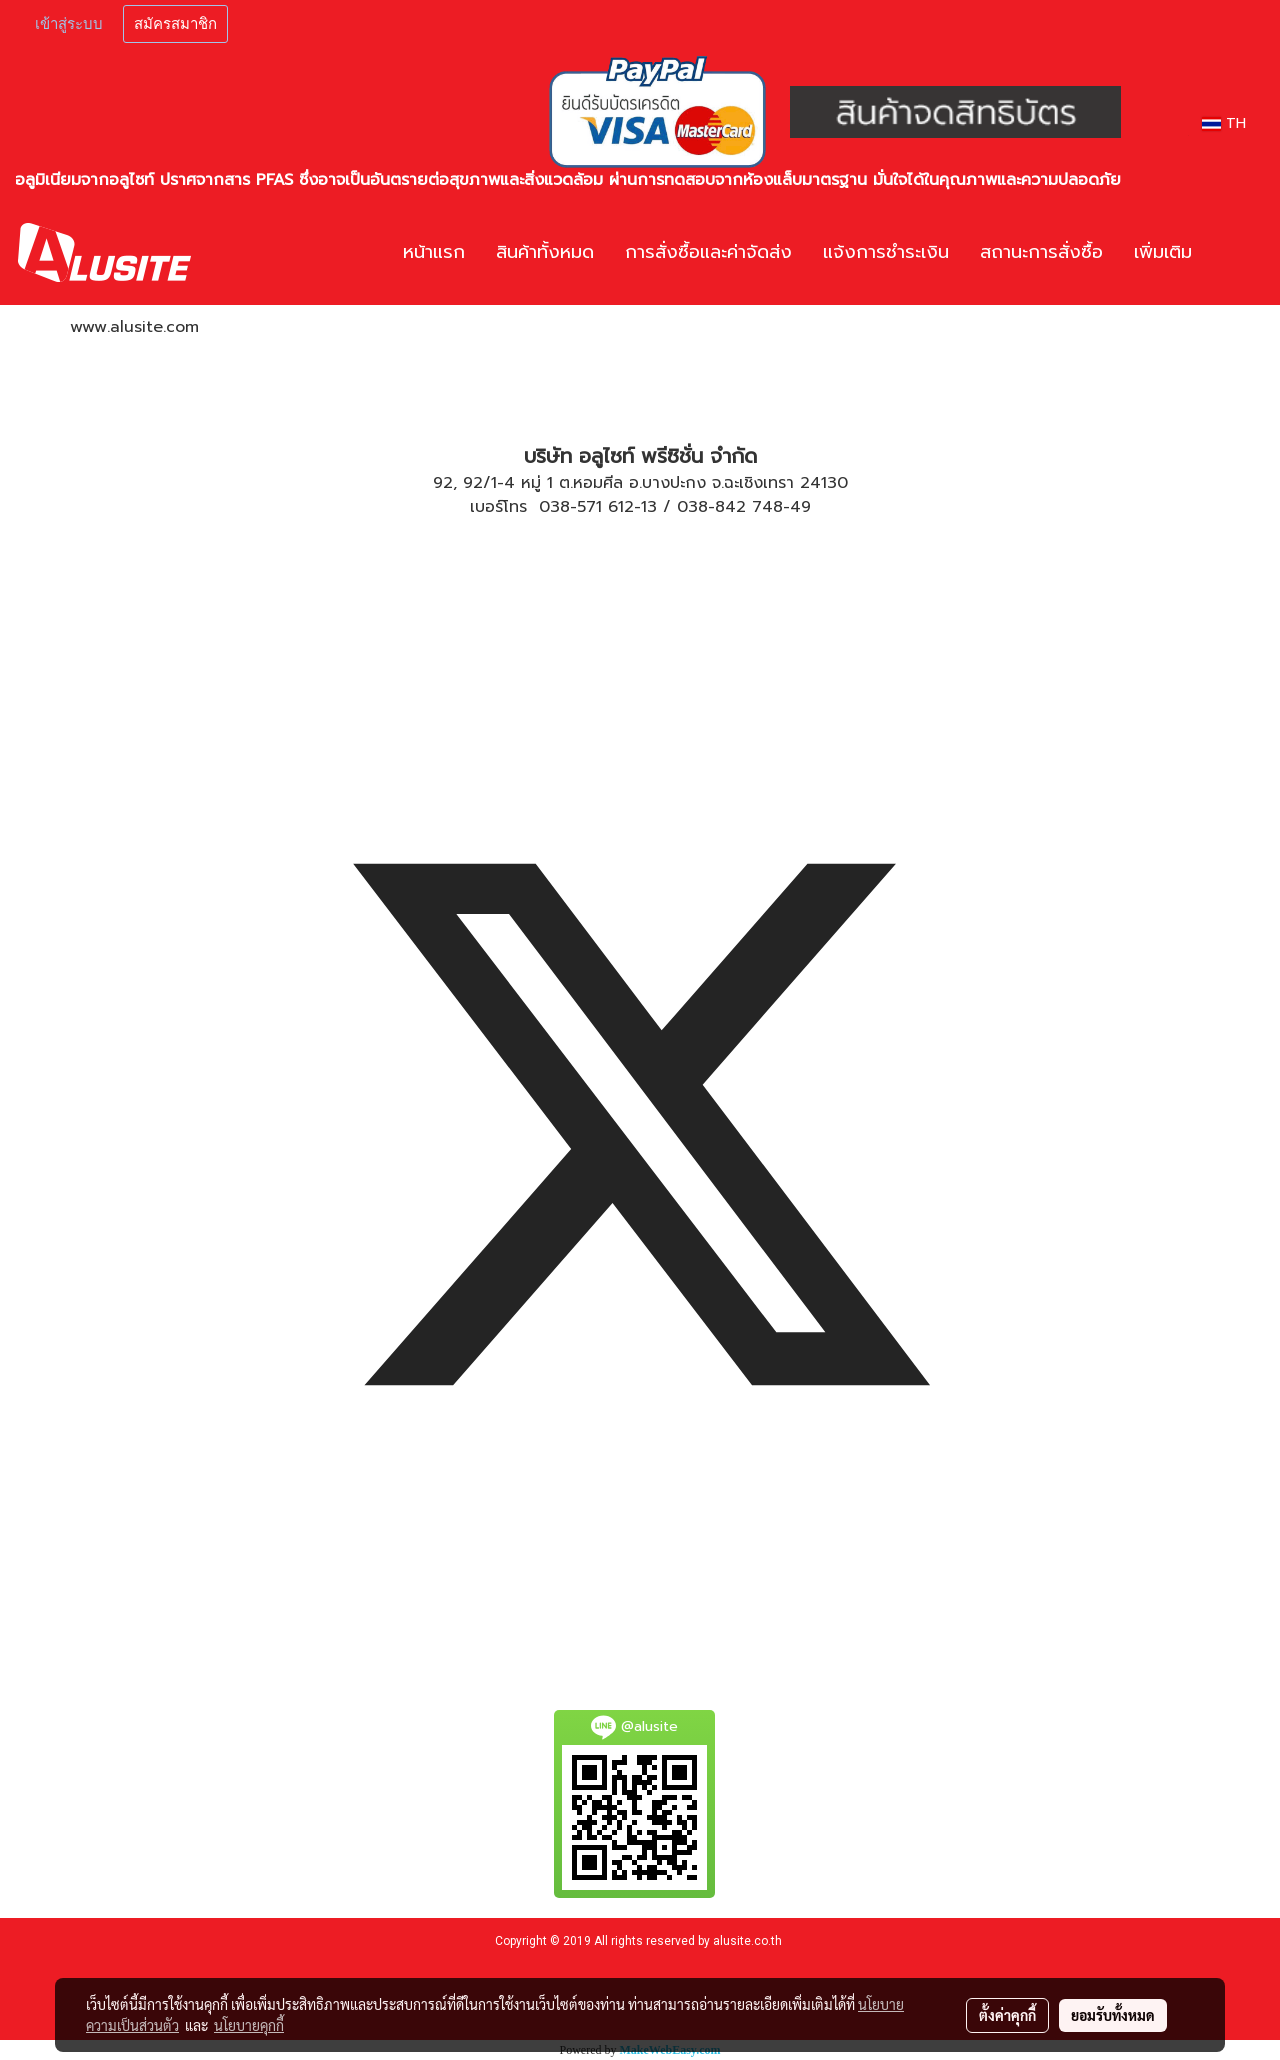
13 (649, 507)
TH (1224, 123)
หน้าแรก (434, 252)
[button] (1237, 253)
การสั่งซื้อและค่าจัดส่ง (708, 252)
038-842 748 (730, 507)
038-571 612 (586, 507)
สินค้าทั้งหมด (545, 252)
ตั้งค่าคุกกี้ (1007, 2015)
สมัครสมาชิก (175, 24)
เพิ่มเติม (1163, 252)
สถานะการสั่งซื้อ (1041, 252)
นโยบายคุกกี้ (249, 2025)
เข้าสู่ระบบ (69, 24)
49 (800, 507)
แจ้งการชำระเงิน (886, 252)
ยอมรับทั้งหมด (1113, 2015)
